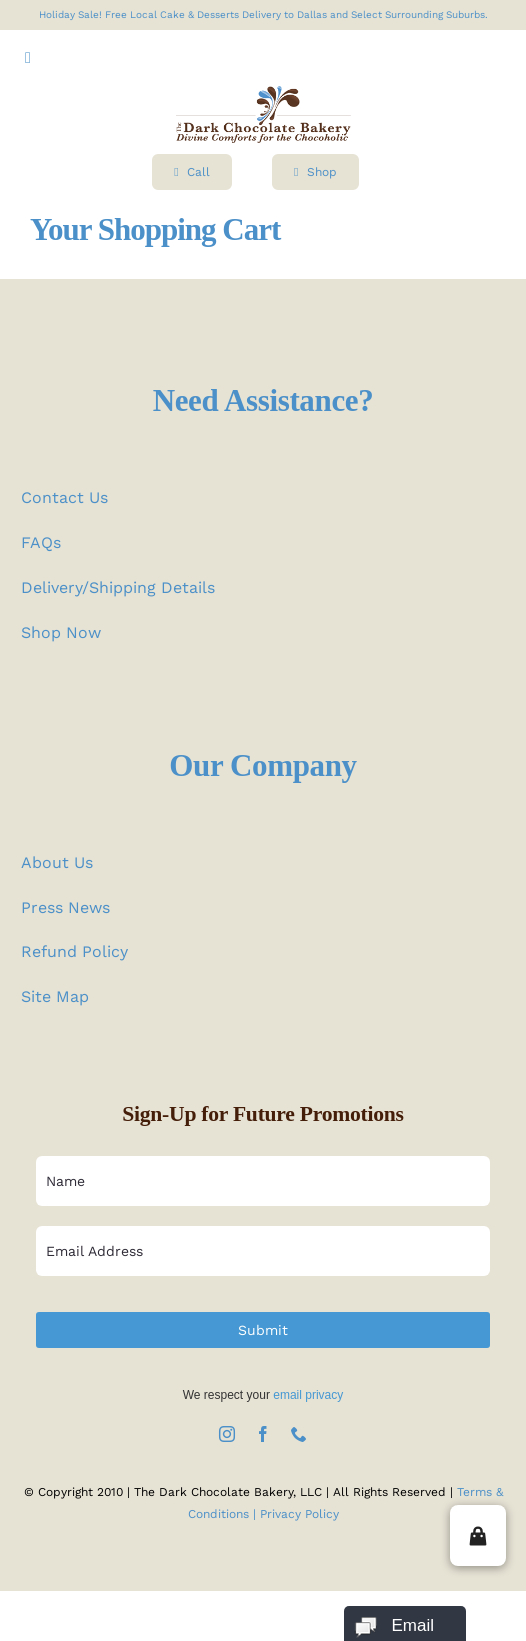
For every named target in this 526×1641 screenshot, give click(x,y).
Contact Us (64, 497)
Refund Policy (74, 951)
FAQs (41, 542)
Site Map (55, 996)
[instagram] (227, 1434)
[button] (478, 1535)
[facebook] (263, 1434)
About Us (57, 862)
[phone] (299, 1434)
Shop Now (61, 632)
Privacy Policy (299, 1514)
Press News (65, 907)
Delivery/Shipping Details (118, 587)
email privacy (308, 1395)
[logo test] (263, 93)
